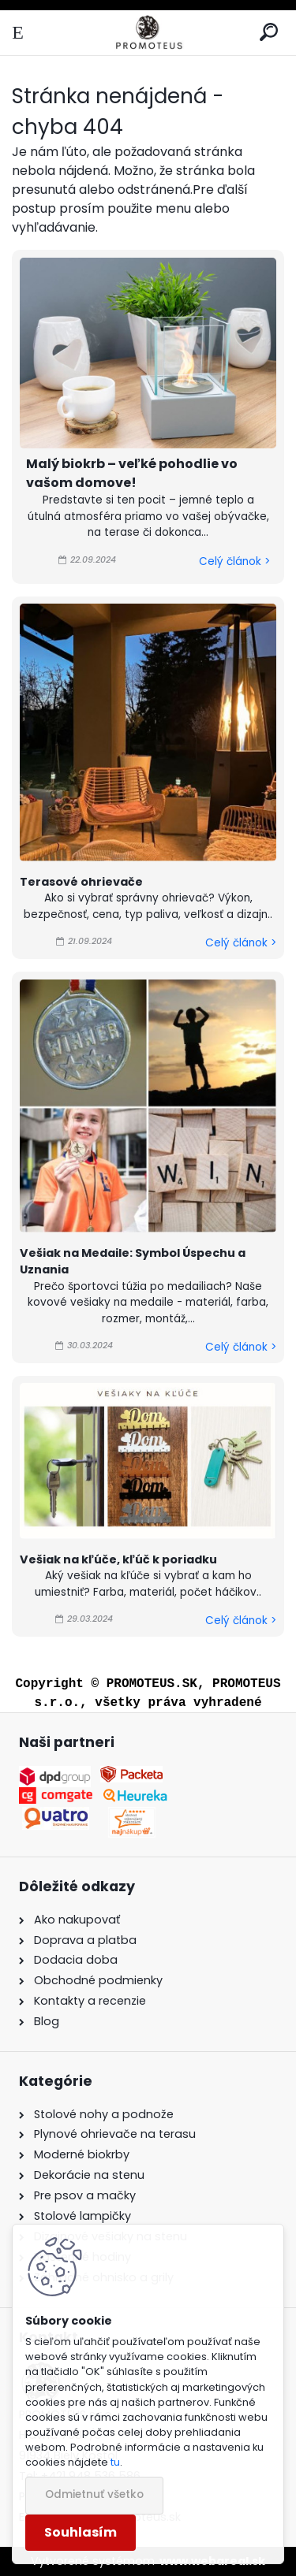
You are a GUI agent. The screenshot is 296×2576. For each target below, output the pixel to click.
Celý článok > (234, 561)
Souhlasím (80, 2532)
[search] (269, 33)
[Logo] (147, 33)
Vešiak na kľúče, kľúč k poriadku (118, 1559)
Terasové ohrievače (81, 882)
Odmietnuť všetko (94, 2494)
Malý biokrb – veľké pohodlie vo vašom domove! (132, 473)
